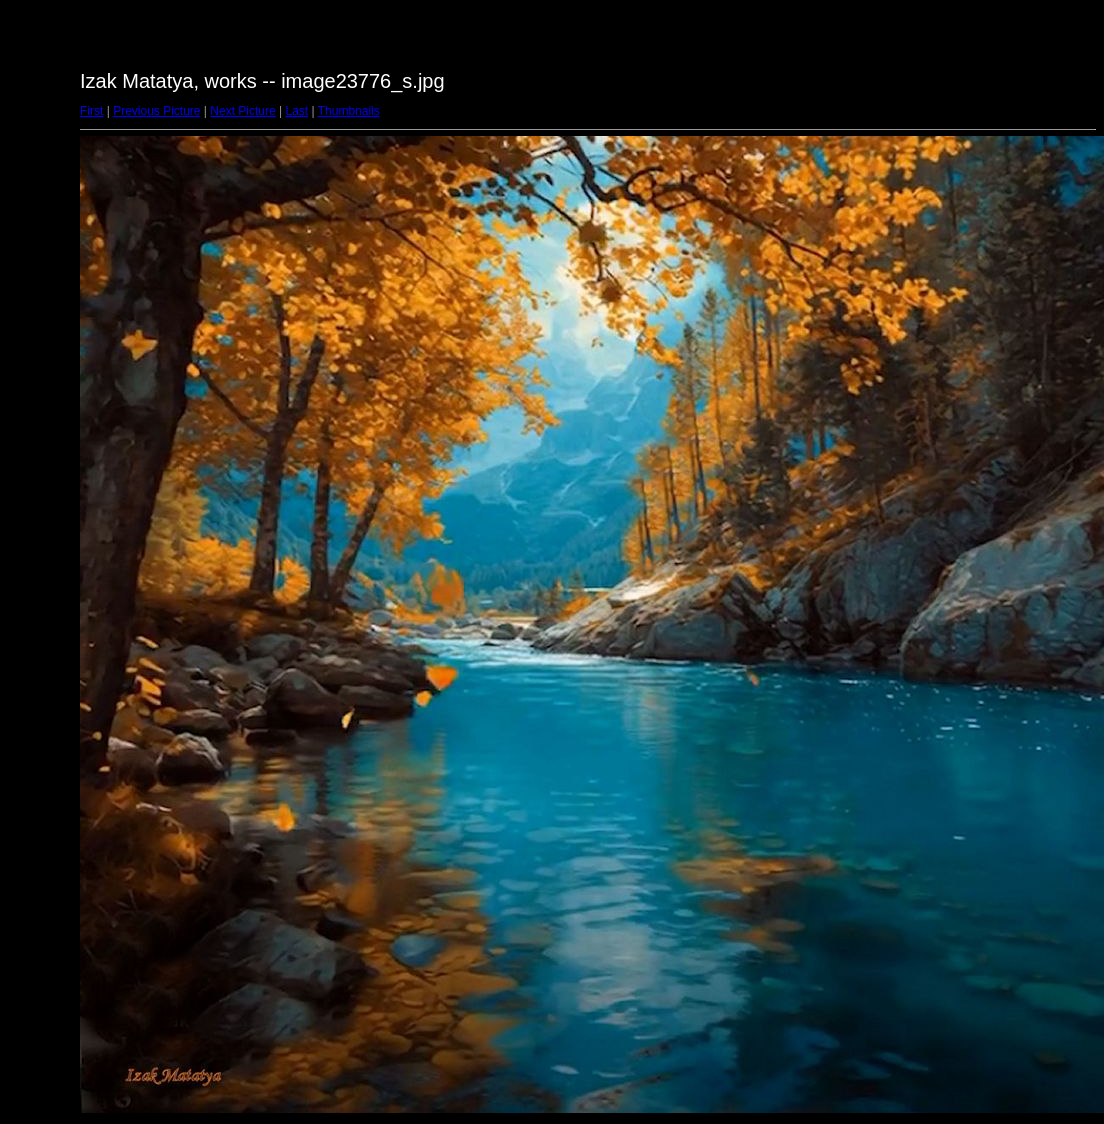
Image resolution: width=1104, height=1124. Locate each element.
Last (296, 111)
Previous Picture (156, 111)
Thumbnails (349, 111)
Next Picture (242, 111)
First (91, 111)
